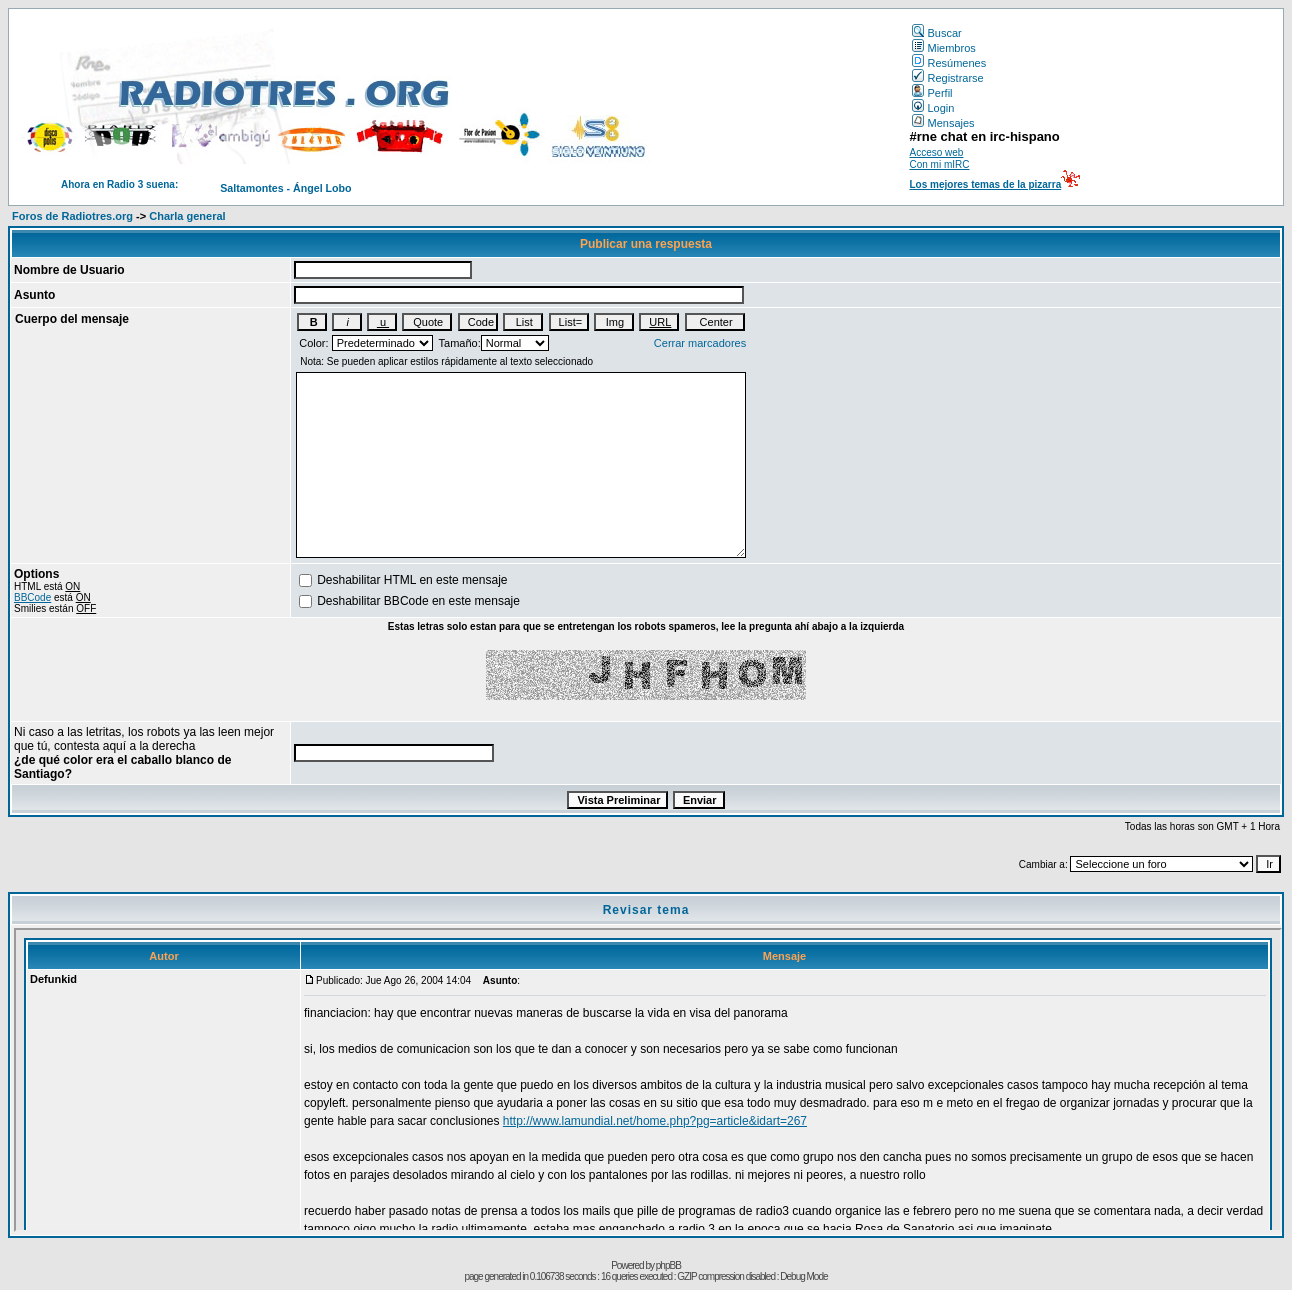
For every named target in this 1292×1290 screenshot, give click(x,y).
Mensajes (943, 123)
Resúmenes (949, 63)
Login (933, 108)
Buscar (936, 33)
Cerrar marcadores (700, 343)
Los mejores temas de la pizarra (985, 184)
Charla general (187, 216)
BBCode (32, 597)
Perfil (932, 93)
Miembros (943, 48)
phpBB (668, 1265)
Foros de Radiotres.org (72, 216)
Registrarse (947, 78)
